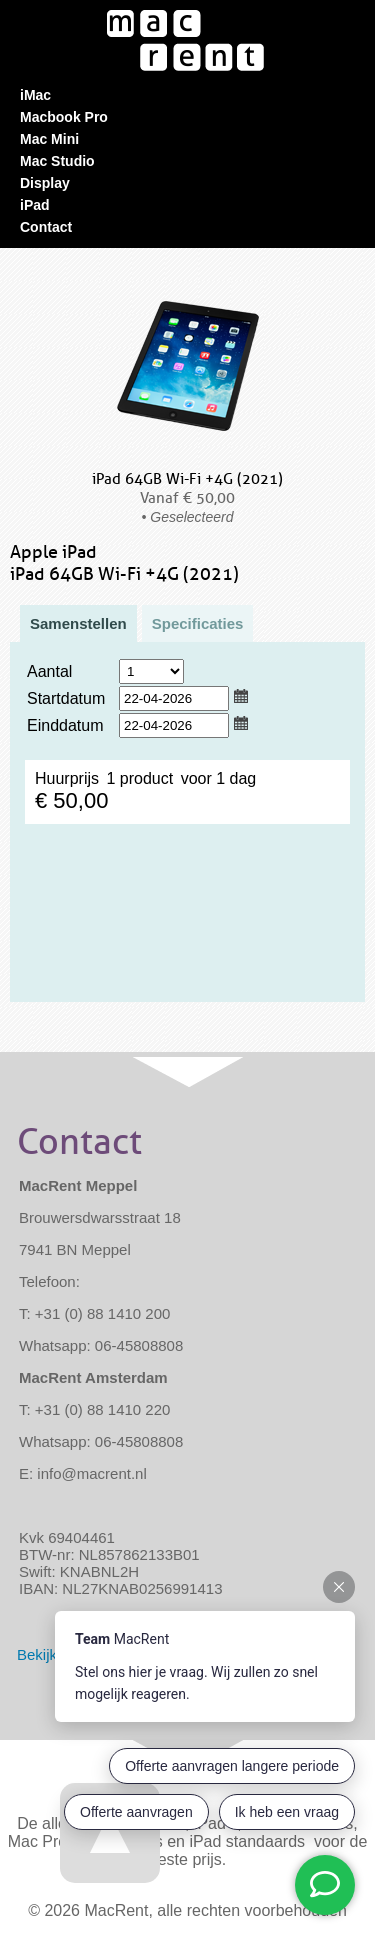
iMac (35, 95)
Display (45, 183)
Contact (46, 227)
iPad (35, 205)
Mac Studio (57, 161)
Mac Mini (49, 139)
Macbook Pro (64, 117)
